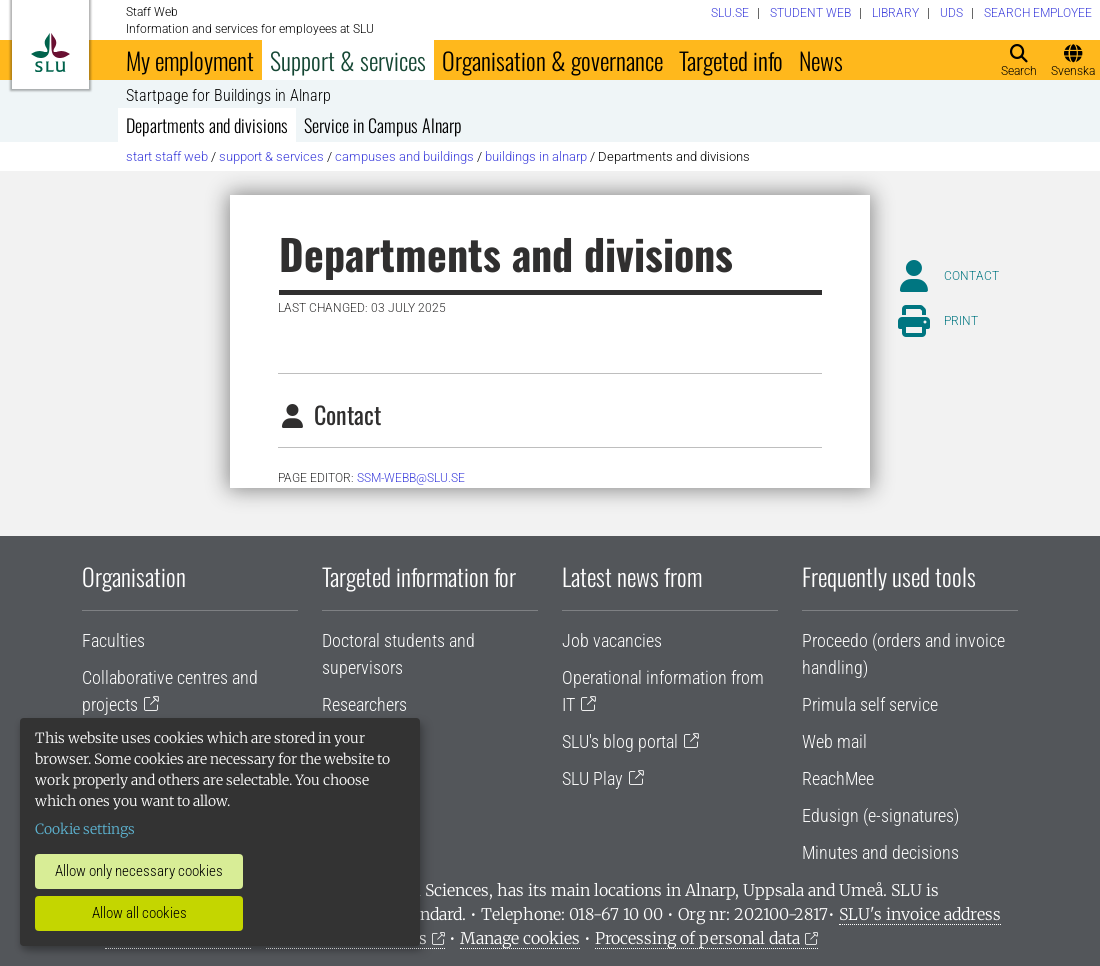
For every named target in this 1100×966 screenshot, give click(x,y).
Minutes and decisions (880, 852)
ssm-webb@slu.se (411, 478)
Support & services (348, 60)
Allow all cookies (139, 913)
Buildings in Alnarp (536, 156)
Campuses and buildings (404, 156)
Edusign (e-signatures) (880, 815)
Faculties (113, 640)
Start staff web (167, 156)
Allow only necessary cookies (139, 871)
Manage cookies (520, 938)
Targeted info (731, 60)
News (821, 60)
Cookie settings (85, 829)
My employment (190, 60)
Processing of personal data (697, 938)
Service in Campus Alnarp (383, 125)
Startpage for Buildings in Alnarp (228, 96)
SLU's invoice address (920, 914)
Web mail (834, 741)
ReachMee (838, 778)
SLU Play (592, 778)
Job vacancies (612, 640)
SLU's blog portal (620, 741)
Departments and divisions (207, 125)
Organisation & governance (552, 60)
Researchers (364, 704)
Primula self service (870, 704)
